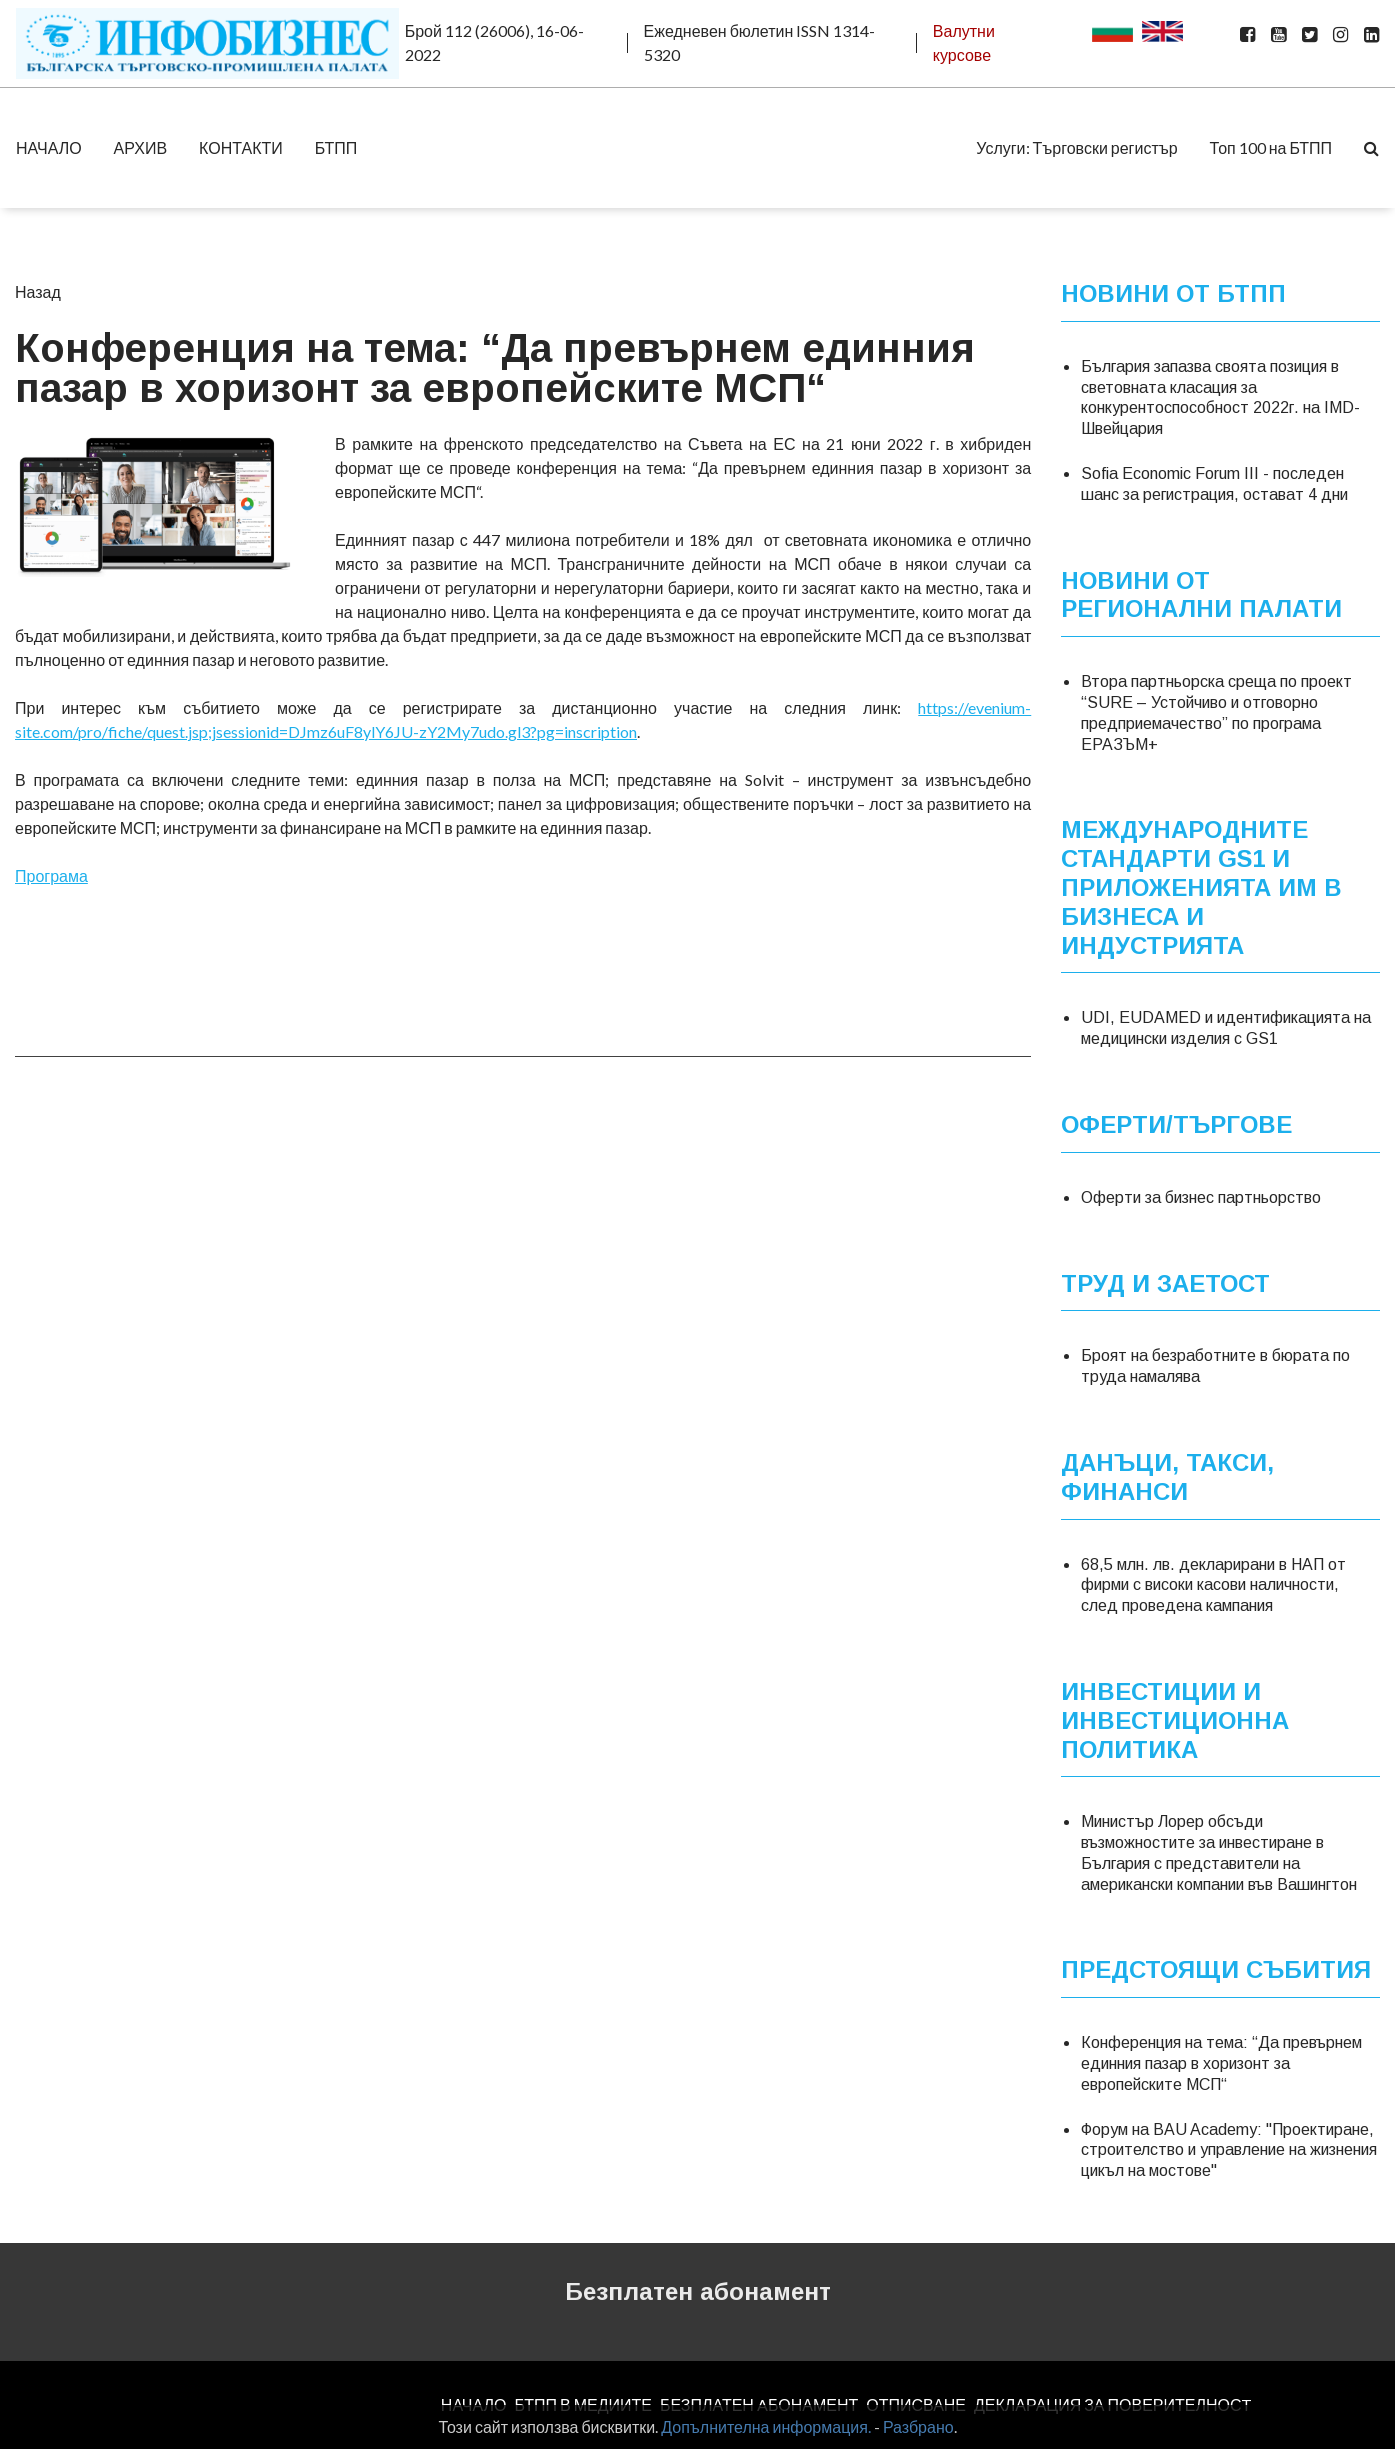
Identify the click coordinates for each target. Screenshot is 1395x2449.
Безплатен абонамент (698, 2291)
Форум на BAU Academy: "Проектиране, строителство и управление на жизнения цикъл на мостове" (1229, 2149)
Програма (51, 875)
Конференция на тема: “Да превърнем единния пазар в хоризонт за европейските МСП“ (1221, 2063)
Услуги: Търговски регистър (1076, 147)
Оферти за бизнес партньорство (1201, 1196)
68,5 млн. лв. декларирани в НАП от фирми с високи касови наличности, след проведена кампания (1213, 1584)
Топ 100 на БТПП (1271, 147)
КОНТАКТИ (241, 147)
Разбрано (918, 2426)
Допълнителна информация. (766, 2426)
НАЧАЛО (49, 147)
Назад (38, 291)
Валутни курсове (964, 42)
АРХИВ (140, 147)
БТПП (336, 147)
